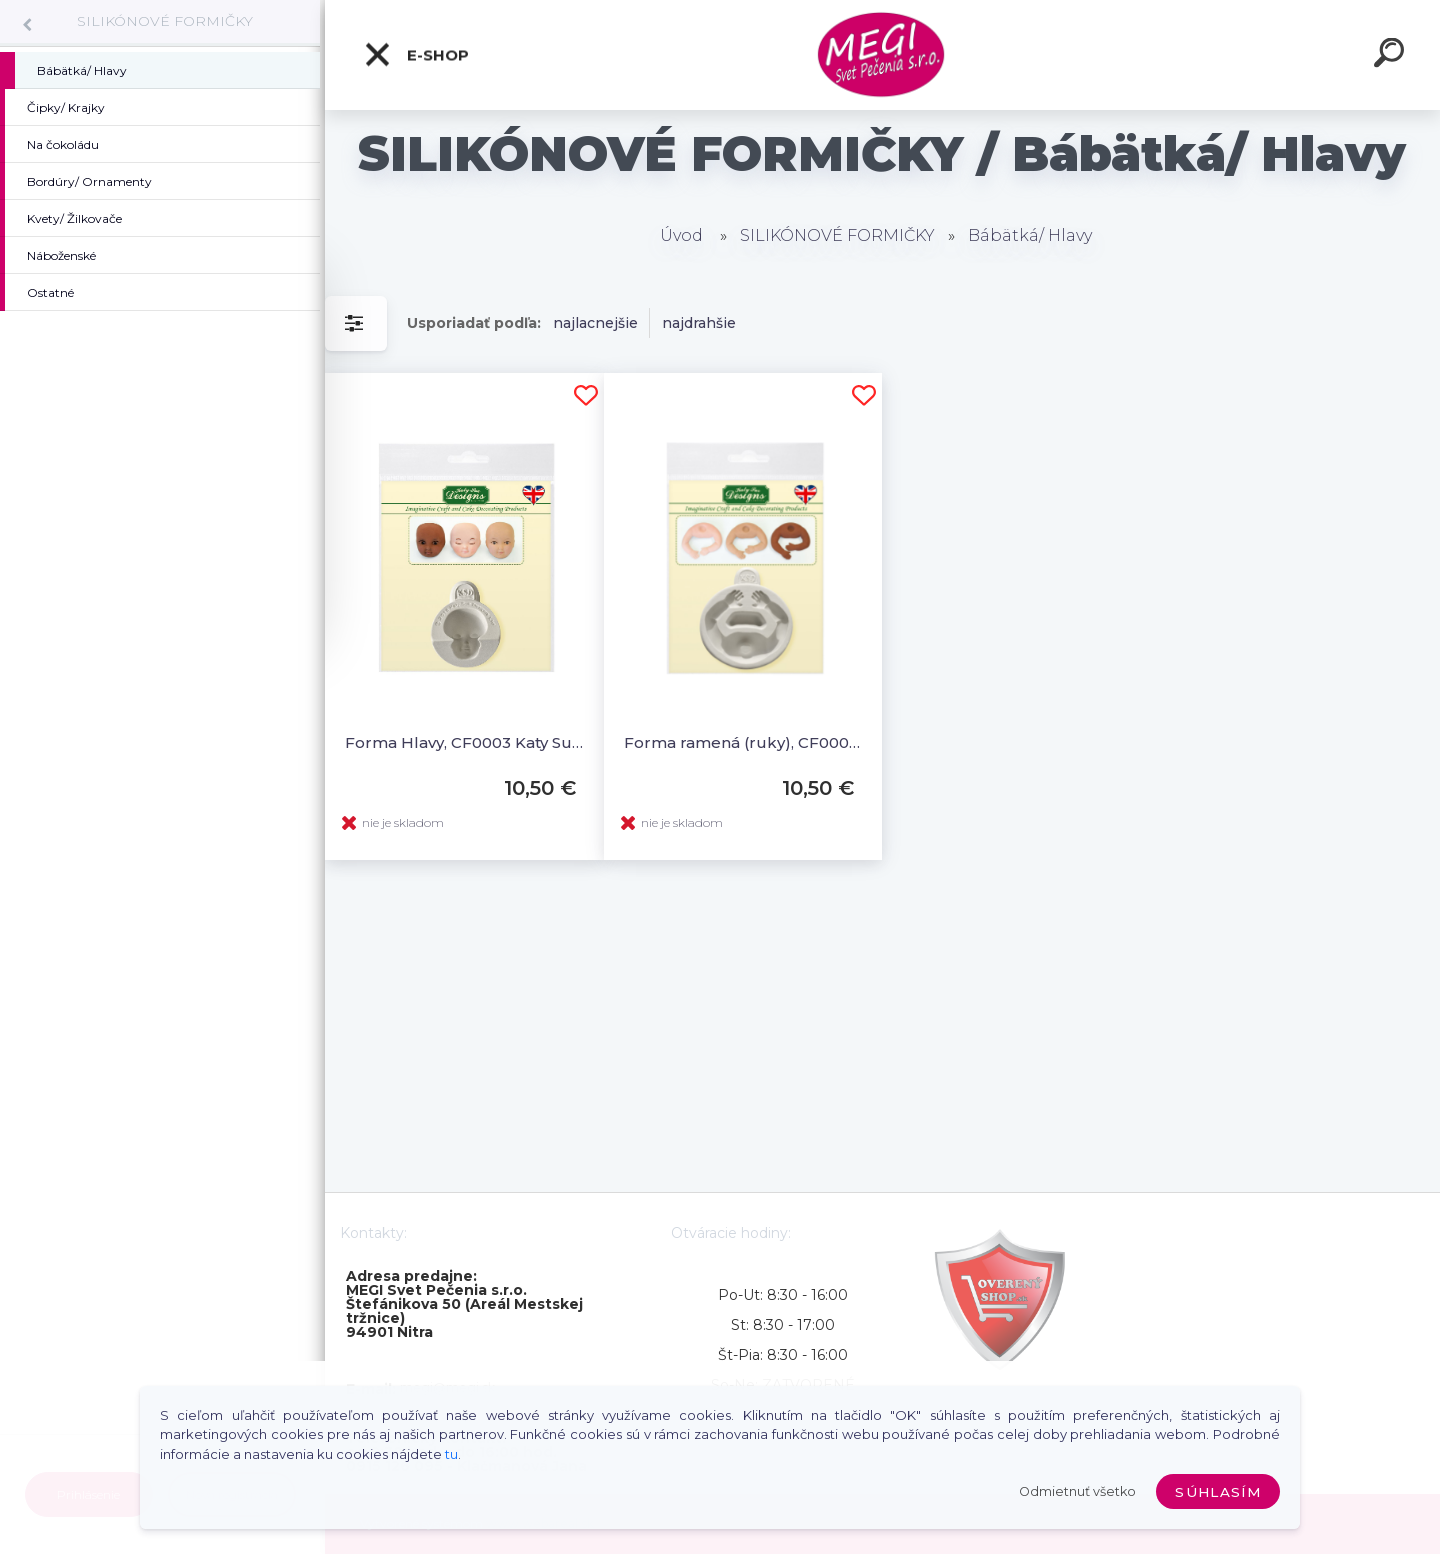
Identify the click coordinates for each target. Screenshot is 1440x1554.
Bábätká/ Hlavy (1030, 235)
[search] (1392, 56)
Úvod (681, 235)
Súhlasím (1218, 1492)
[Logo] (882, 55)
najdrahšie (699, 323)
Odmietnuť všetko (1077, 1491)
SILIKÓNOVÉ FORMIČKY (165, 21)
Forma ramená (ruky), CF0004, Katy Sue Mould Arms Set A (743, 742)
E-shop (416, 55)
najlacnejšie (595, 323)
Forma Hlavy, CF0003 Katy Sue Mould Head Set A (464, 742)
